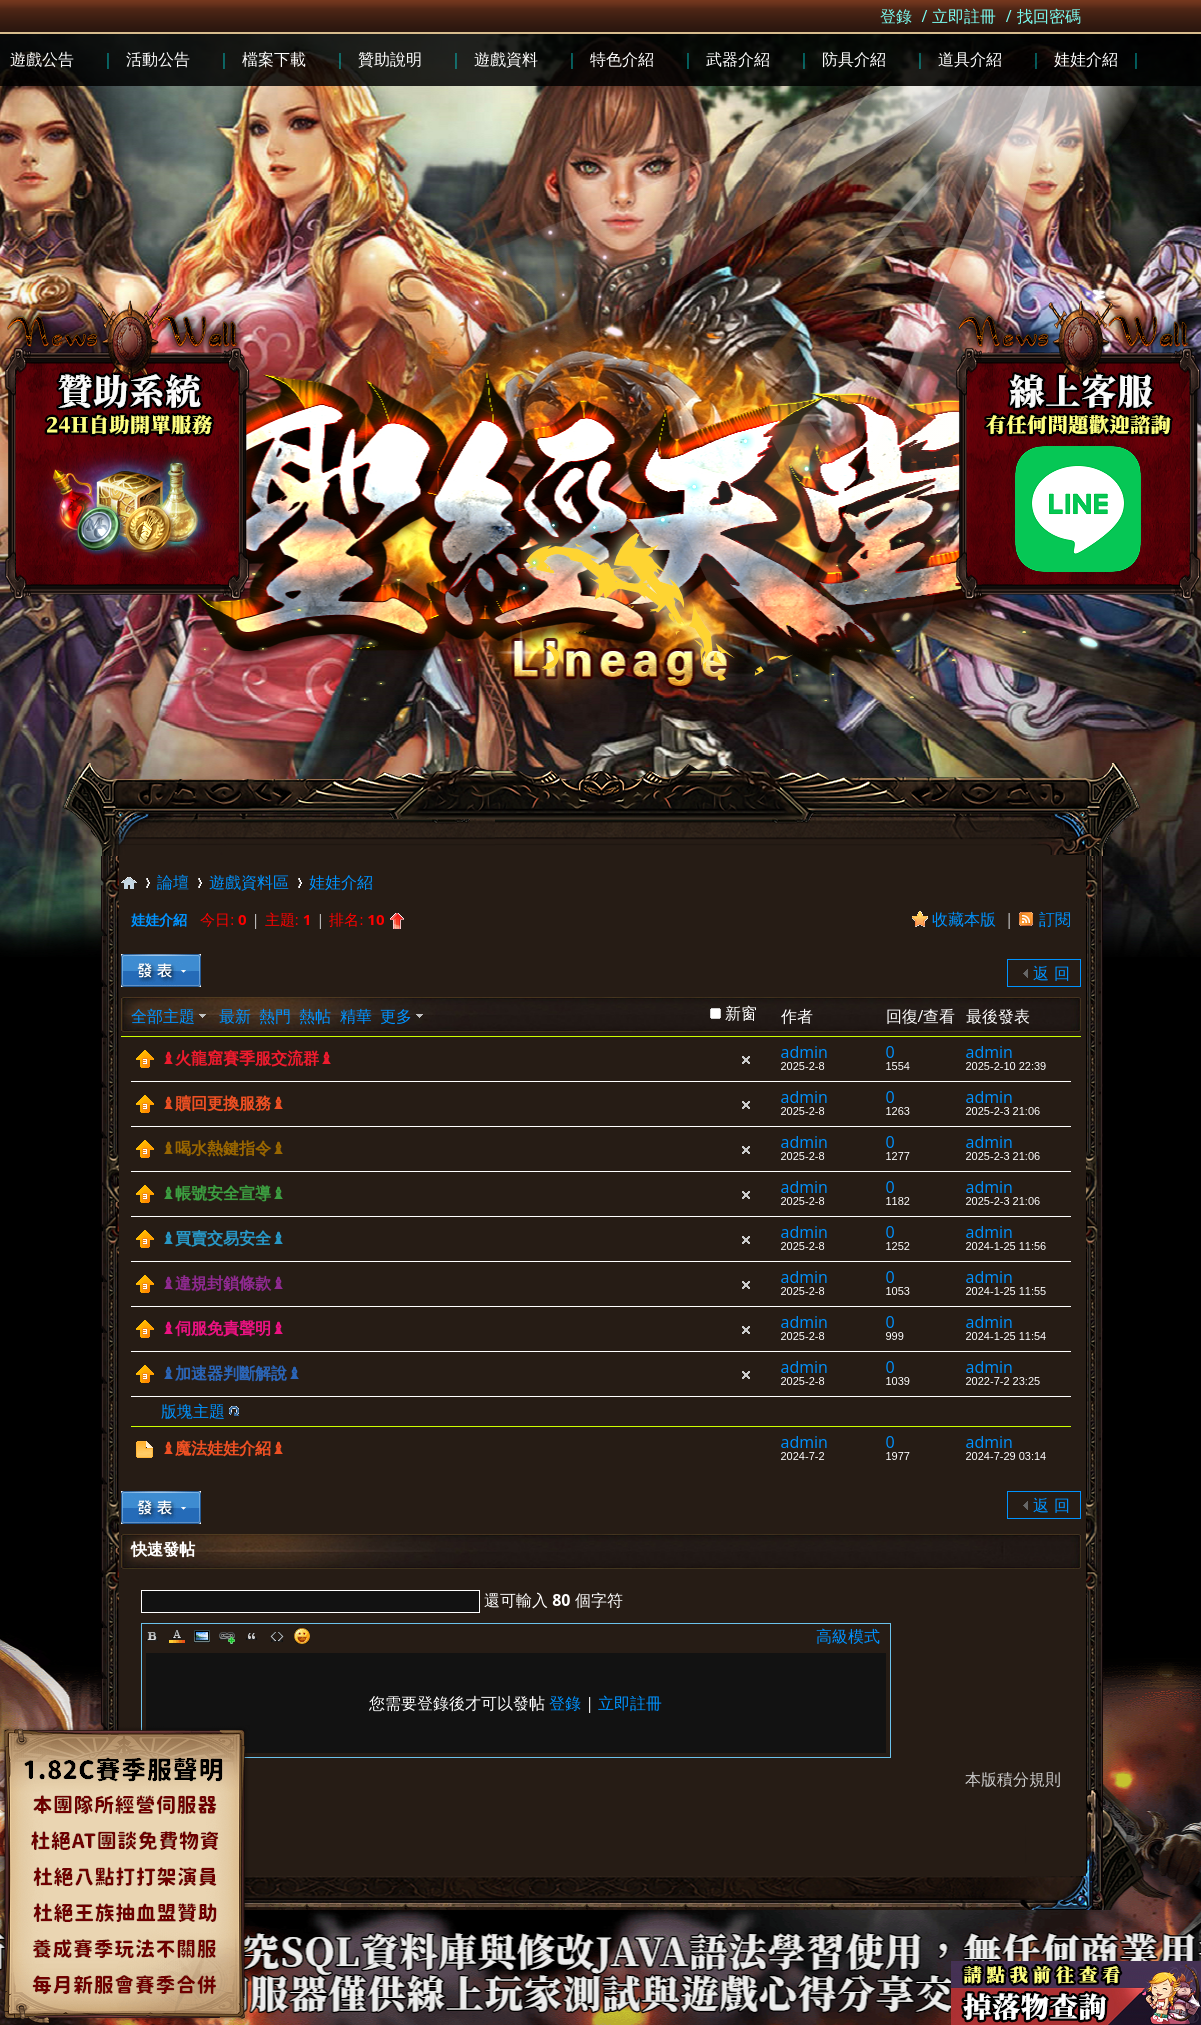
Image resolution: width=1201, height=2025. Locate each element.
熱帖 (315, 1016)
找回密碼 (1049, 16)
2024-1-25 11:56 (1006, 1246)
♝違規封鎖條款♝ (223, 1283)
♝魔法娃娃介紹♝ (223, 1448)
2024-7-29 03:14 (1006, 1456)
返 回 (1051, 973)
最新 (235, 1016)
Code (277, 1636)
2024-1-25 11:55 (1006, 1291)
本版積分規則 (1013, 1779)
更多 (396, 1016)
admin (804, 1052)
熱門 (275, 1016)
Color (177, 1636)
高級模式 (848, 1636)
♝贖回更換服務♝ (223, 1103)
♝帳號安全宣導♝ (223, 1193)
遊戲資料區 (249, 882)
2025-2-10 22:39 (1006, 1066)
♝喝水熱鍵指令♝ (223, 1148)
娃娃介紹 (341, 882)
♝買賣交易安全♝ (223, 1238)
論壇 (173, 882)
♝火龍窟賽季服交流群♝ (247, 1058)
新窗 (741, 1013)
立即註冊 (964, 16)
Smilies (302, 1636)
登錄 (896, 16)
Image (202, 1636)
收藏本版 (966, 919)
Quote (252, 1636)
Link (227, 1636)
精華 (356, 1016)
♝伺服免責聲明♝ (223, 1328)
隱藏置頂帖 (746, 1060)
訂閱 (1055, 919)
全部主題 (163, 1016)
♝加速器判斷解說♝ (231, 1373)
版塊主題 (193, 1411)
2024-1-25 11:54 (1006, 1336)
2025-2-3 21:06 (1003, 1111)
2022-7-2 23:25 (1003, 1381)
